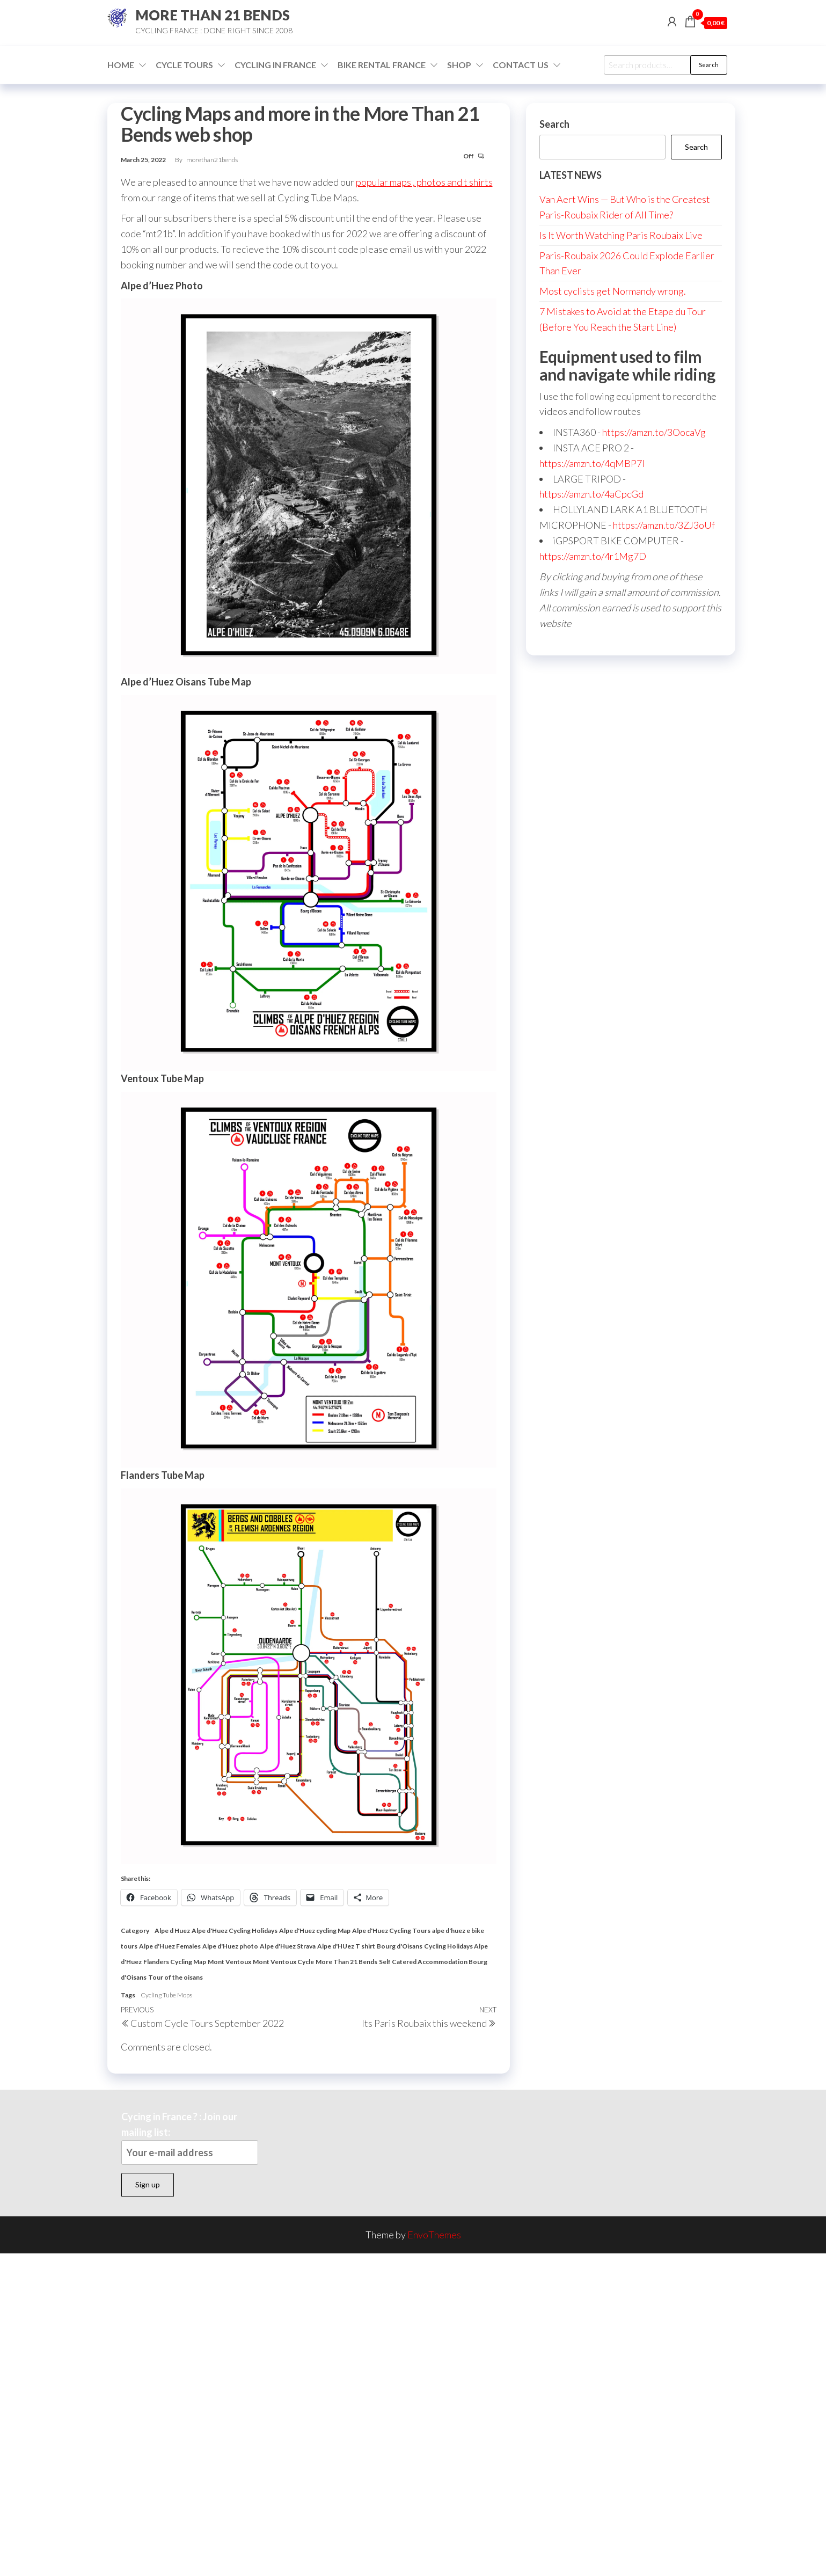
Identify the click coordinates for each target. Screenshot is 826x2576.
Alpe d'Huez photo (230, 1946)
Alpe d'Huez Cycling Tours (391, 1930)
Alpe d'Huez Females (170, 1946)
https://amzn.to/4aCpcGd (591, 494)
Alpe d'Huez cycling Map (314, 1930)
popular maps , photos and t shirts (424, 182)
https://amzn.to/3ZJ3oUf (664, 525)
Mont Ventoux (229, 1962)
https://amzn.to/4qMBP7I (592, 463)
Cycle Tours (184, 65)
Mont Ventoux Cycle (283, 1962)
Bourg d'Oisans (399, 1946)
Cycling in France (275, 65)
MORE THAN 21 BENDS (212, 15)
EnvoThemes (434, 2235)
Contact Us (521, 65)
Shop (459, 65)
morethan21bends (212, 160)
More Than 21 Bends (346, 1962)
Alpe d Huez (172, 1930)
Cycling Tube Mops (166, 1995)
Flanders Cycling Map (174, 1962)
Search (709, 64)
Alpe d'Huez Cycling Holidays (234, 1930)
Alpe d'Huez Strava (288, 1946)
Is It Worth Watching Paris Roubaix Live (621, 235)
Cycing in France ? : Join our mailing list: (189, 2138)
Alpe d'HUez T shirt (346, 1946)
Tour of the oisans (175, 1977)
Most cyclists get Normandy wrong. (612, 291)
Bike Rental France (382, 65)
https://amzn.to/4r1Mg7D (592, 556)
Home (120, 65)
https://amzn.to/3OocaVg (654, 432)
